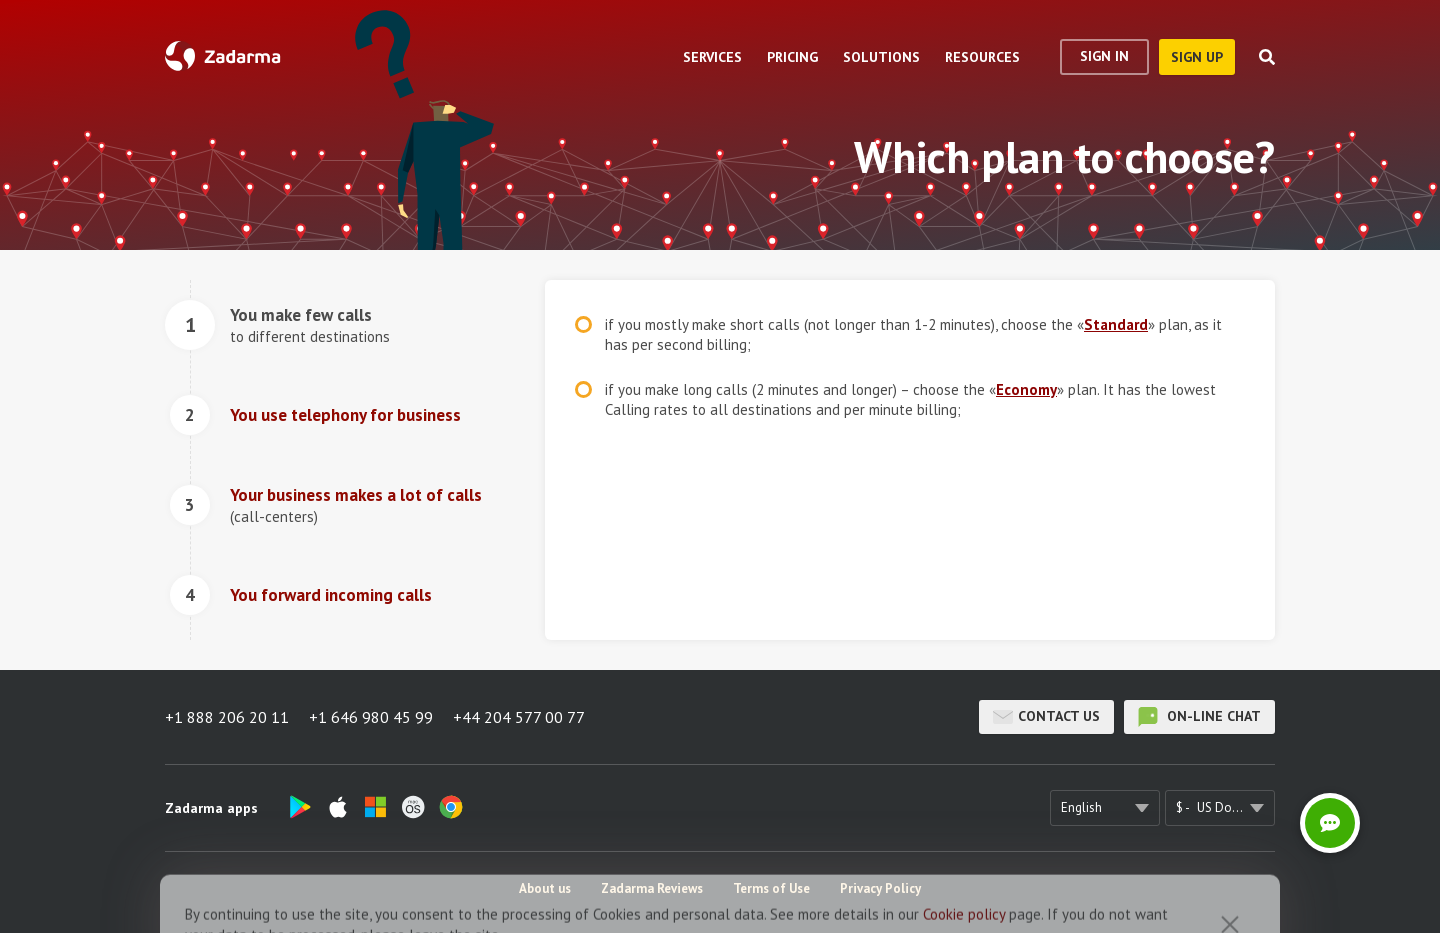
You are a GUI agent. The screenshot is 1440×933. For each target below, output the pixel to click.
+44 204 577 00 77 (519, 717)
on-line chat (1199, 717)
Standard (1116, 324)
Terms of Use (771, 888)
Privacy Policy (880, 888)
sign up (1197, 57)
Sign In (1104, 56)
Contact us (1046, 717)
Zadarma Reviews (652, 888)
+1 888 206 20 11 (227, 717)
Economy (1026, 389)
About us (545, 888)
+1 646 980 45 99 (371, 717)
